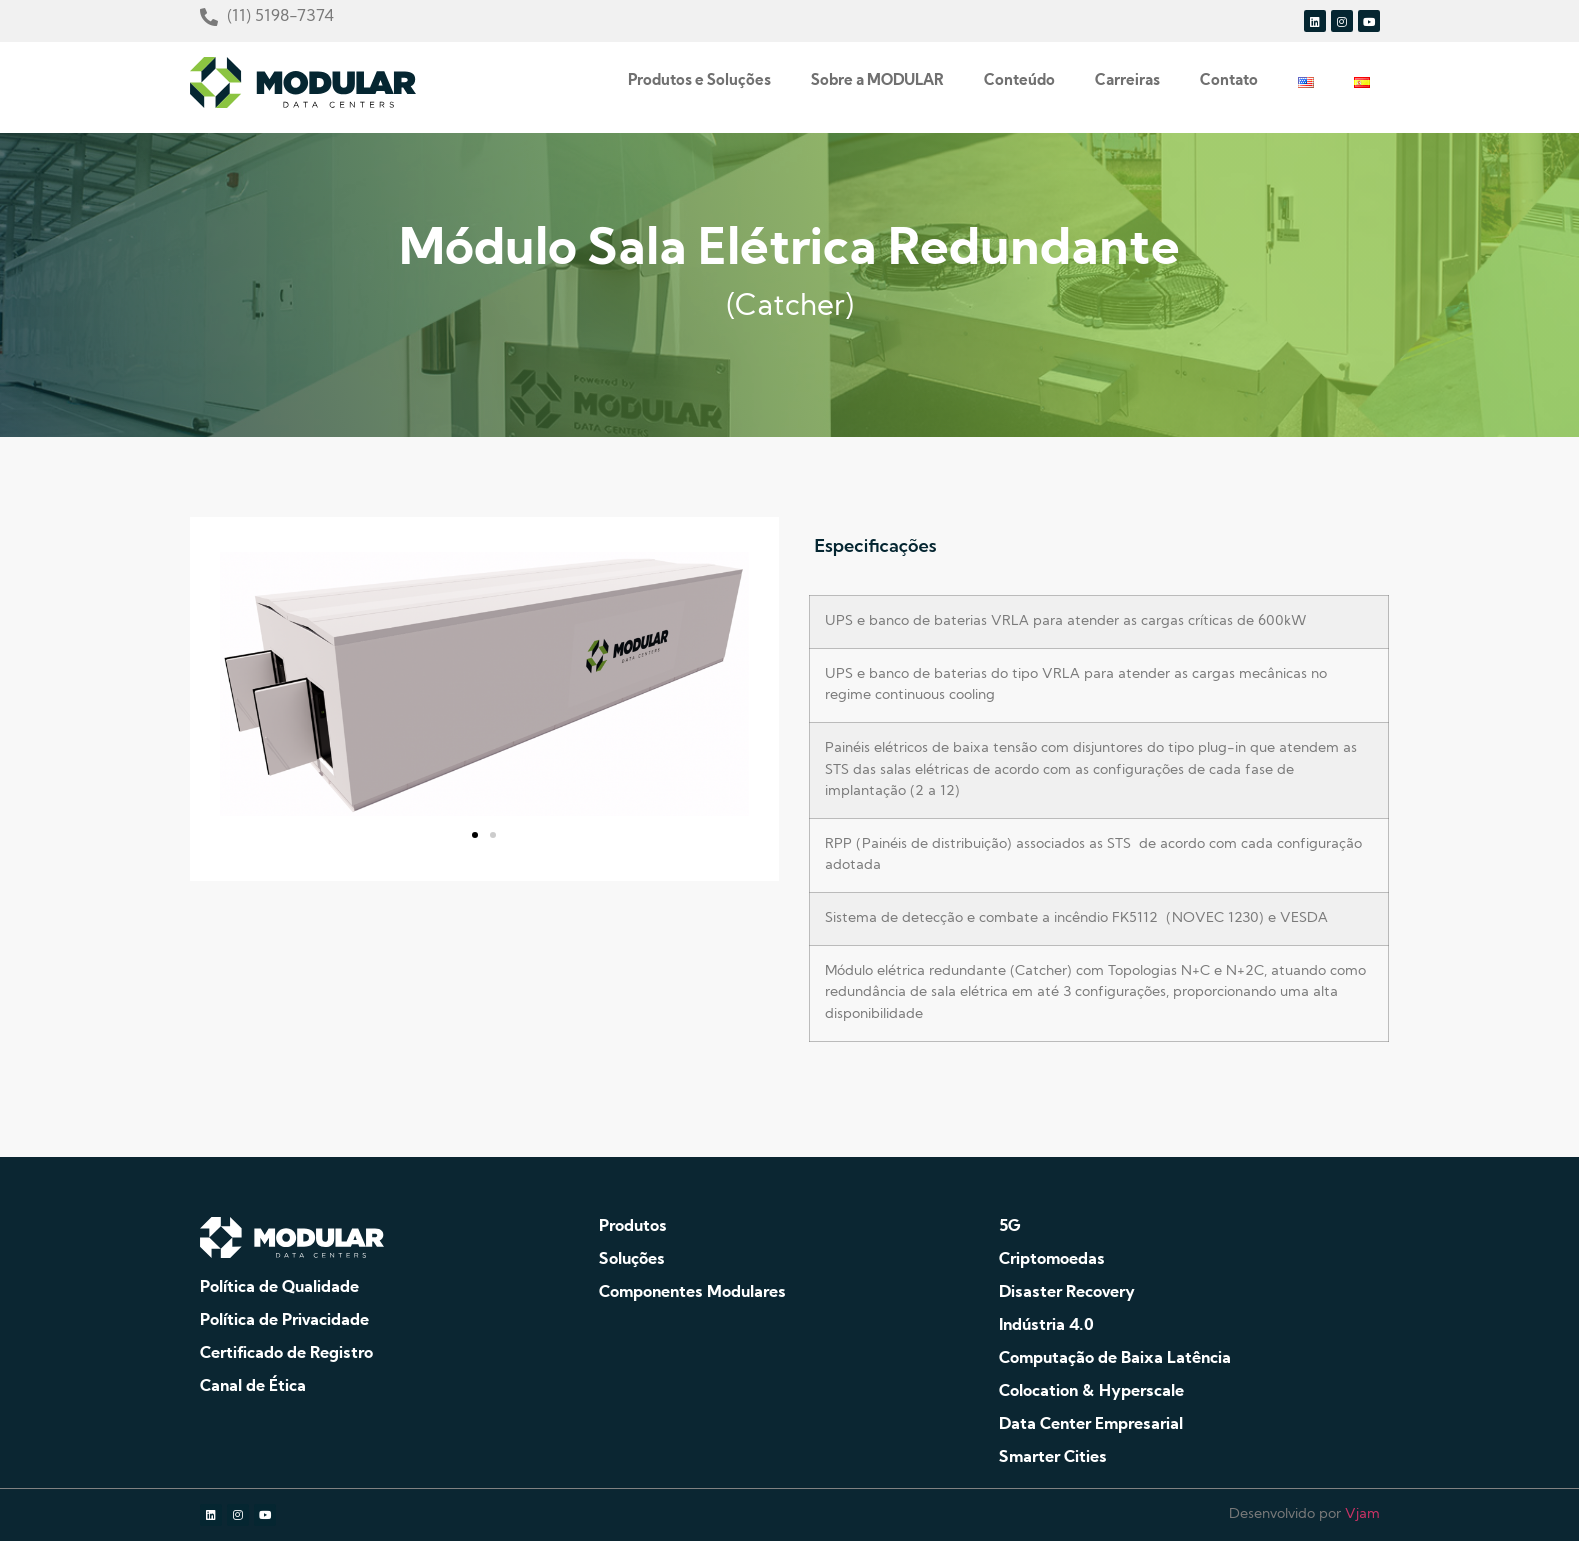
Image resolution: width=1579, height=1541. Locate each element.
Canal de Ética (253, 1387)
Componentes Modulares (692, 1293)
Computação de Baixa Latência (1115, 1359)
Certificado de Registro (286, 1354)
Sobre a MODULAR (877, 81)
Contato (1229, 81)
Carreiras (1127, 81)
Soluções (632, 1260)
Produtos (633, 1227)
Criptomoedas (1052, 1260)
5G (1010, 1227)
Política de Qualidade (279, 1288)
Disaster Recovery (1067, 1293)
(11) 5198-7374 (280, 17)
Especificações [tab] (875, 545)
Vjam (1362, 1514)
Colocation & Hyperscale (1091, 1392)
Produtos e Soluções (699, 81)
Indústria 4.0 (1046, 1326)
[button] (475, 835)
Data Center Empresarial (1091, 1425)
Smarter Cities (1053, 1458)
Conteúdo (1019, 81)
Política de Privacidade (284, 1321)
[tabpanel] (1099, 825)
